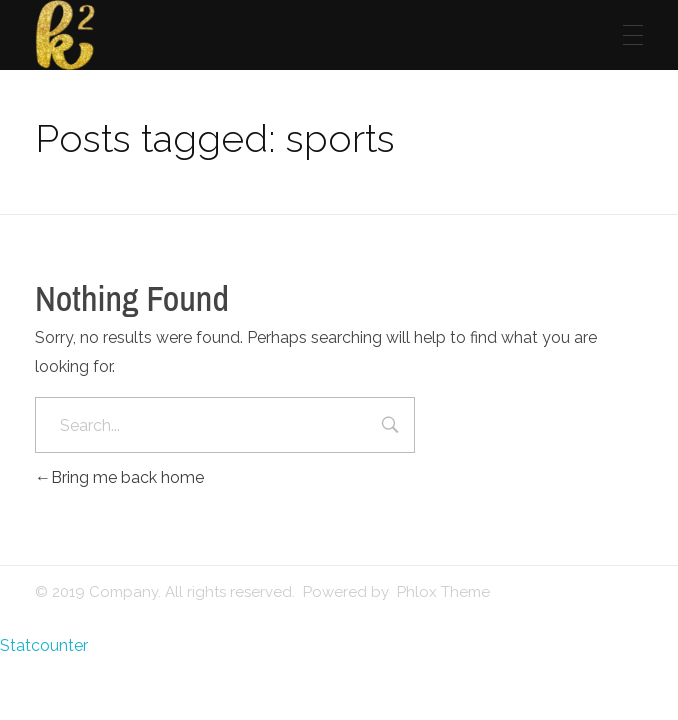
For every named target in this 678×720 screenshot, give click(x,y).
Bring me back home (119, 477)
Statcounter (44, 645)
